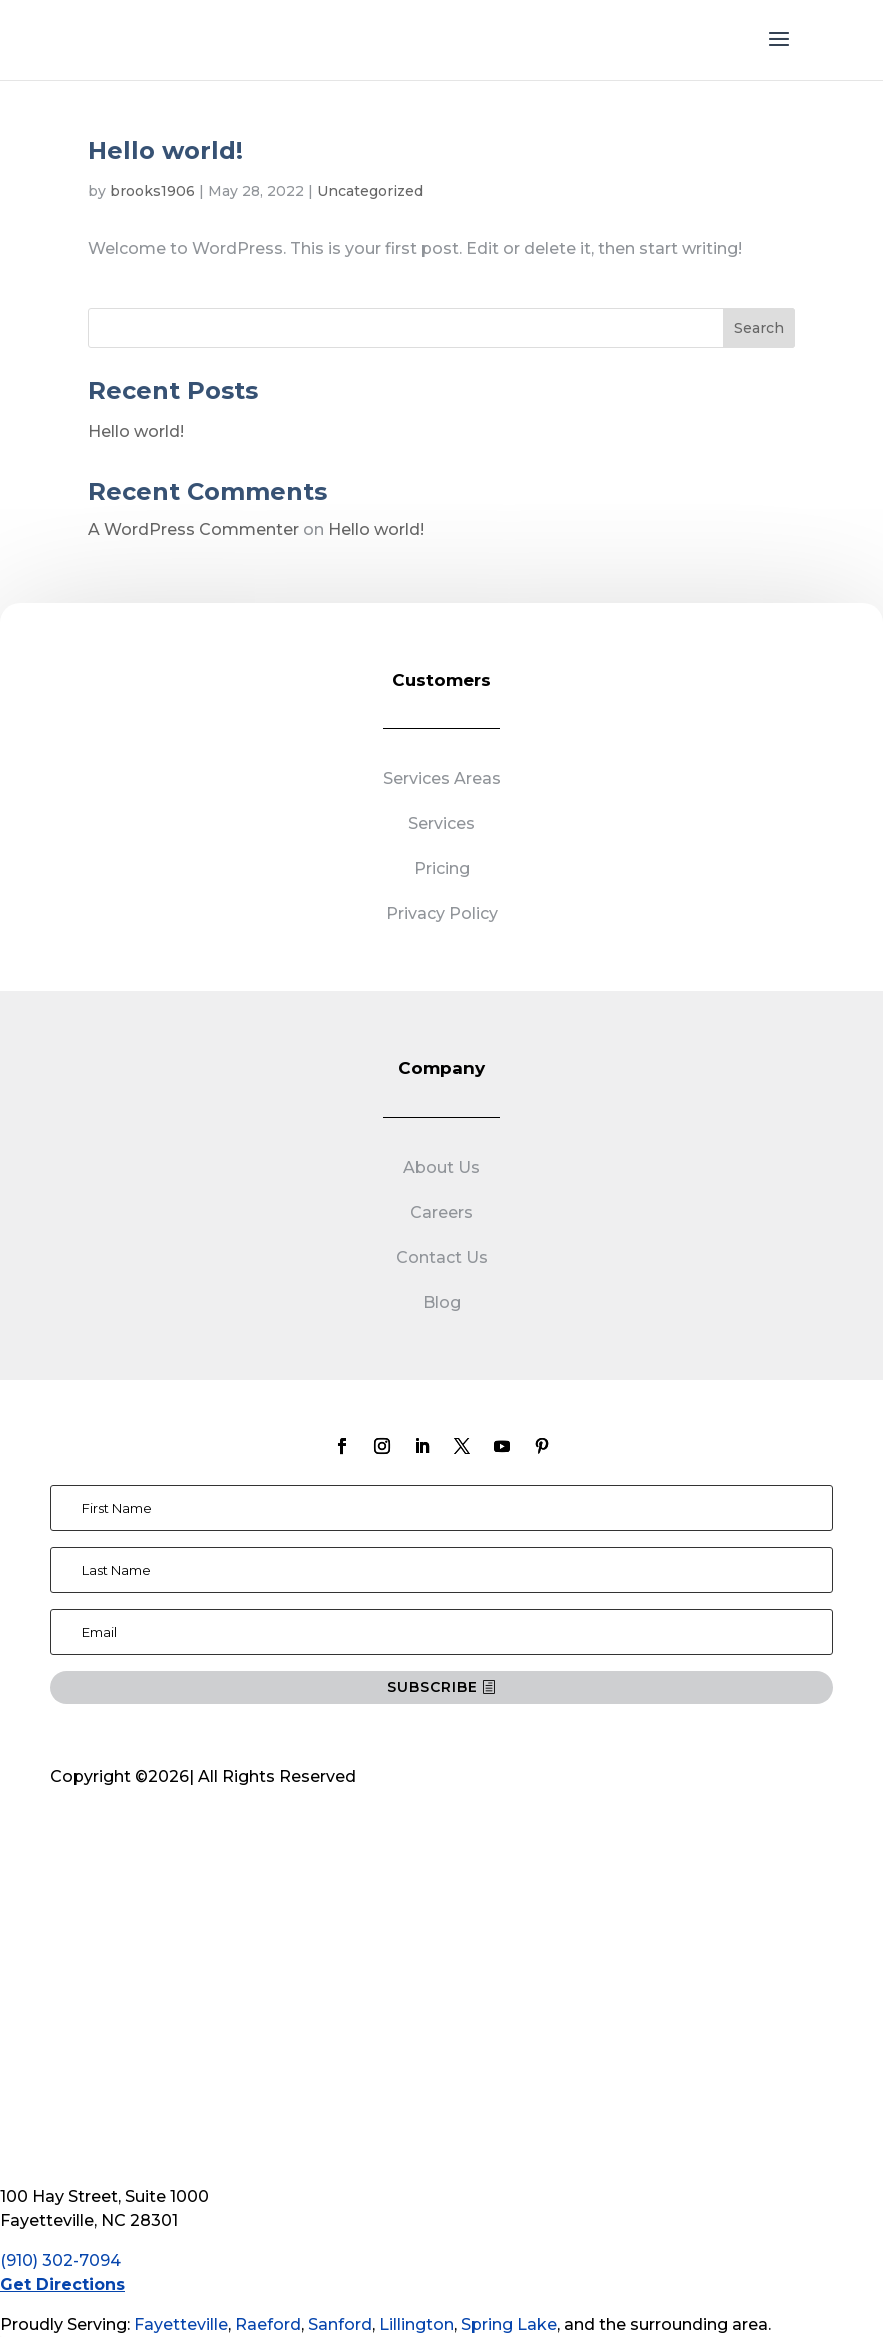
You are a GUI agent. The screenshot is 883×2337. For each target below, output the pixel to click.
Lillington (416, 2324)
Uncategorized (370, 191)
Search (759, 328)
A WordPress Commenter (193, 529)
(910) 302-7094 (60, 2260)
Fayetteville (181, 2324)
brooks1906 (152, 191)
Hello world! (165, 150)
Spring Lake (509, 2324)
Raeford (268, 2324)
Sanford (340, 2324)
